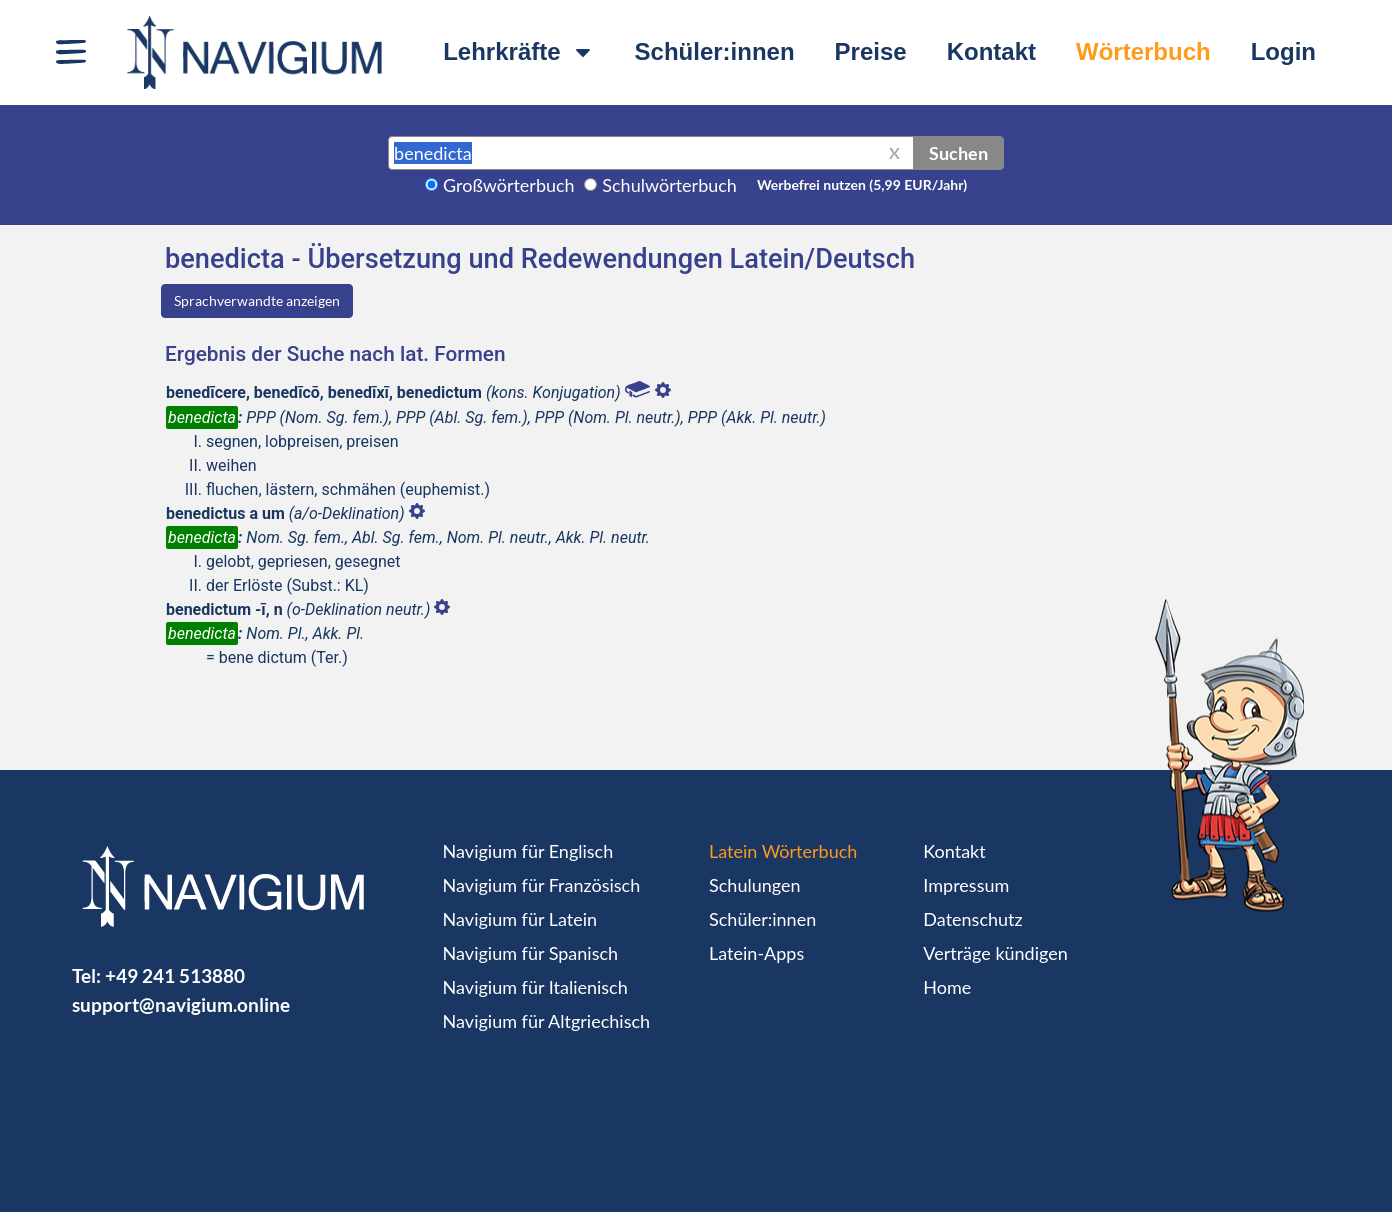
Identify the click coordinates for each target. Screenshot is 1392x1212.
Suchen (958, 153)
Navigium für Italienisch (535, 987)
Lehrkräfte (518, 52)
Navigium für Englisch (528, 851)
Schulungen (754, 885)
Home (947, 987)
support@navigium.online (181, 1004)
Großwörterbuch (509, 185)
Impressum (966, 885)
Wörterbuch (1143, 51)
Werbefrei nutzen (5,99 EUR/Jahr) (862, 184)
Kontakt (991, 51)
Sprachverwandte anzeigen (257, 300)
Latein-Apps (756, 953)
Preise (871, 51)
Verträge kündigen (995, 953)
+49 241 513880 (175, 975)
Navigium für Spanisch (531, 953)
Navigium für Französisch (542, 885)
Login (1283, 51)
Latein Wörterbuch (783, 851)
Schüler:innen (715, 51)
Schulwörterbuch (669, 185)
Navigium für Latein (520, 919)
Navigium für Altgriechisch (546, 1021)
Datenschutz (972, 919)
